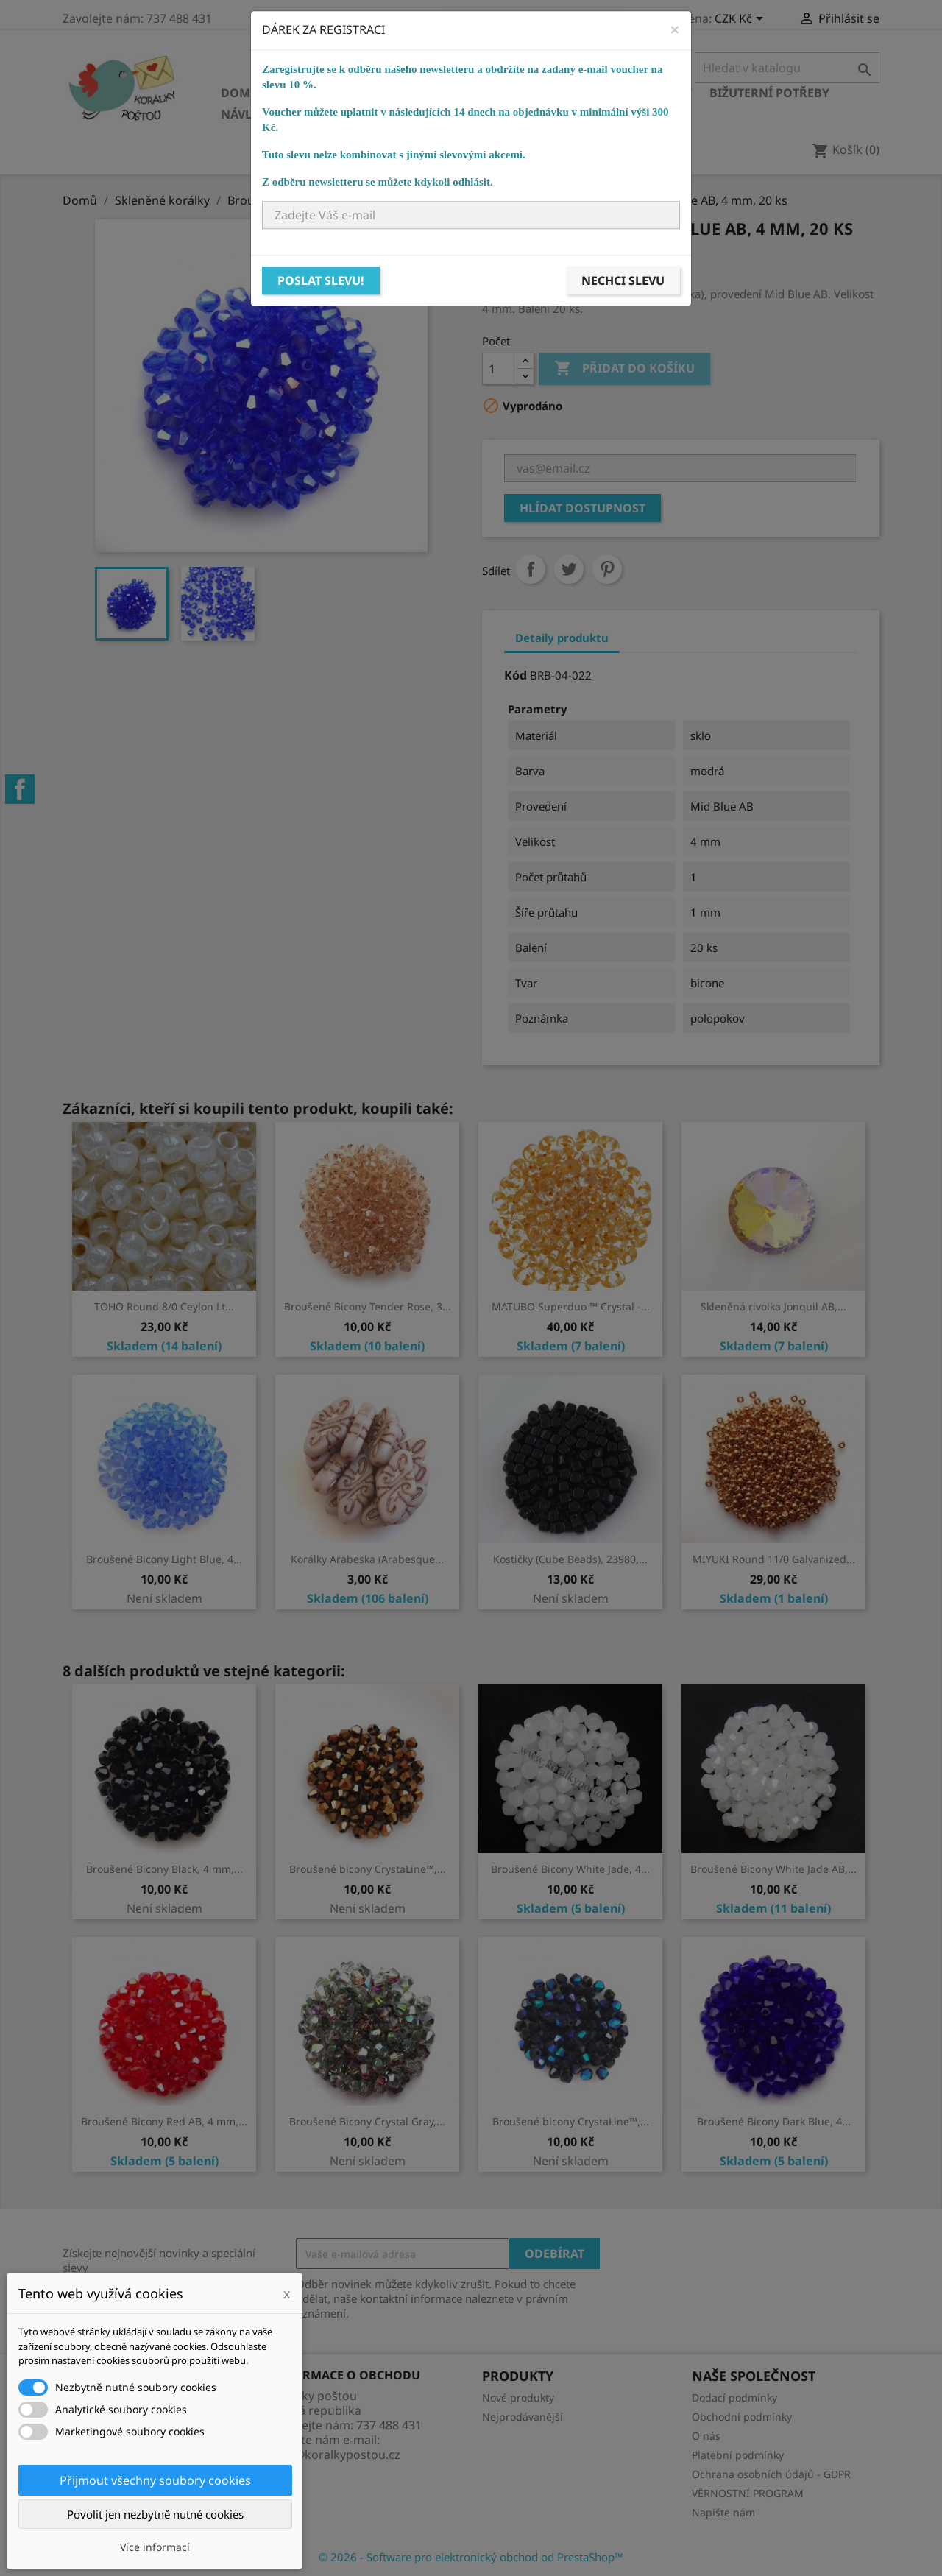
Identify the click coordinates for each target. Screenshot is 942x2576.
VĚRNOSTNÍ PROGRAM (748, 2493)
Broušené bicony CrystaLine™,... (367, 1869)
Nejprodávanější (522, 2417)
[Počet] (499, 369)
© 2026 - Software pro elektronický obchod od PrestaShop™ (471, 2556)
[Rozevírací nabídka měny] (741, 20)
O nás (706, 2436)
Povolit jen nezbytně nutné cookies (155, 2514)
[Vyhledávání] (787, 67)
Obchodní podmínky (742, 2417)
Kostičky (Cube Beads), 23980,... (570, 1559)
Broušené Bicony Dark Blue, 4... (774, 2121)
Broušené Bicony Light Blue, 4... (164, 1559)
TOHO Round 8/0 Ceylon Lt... (164, 1306)
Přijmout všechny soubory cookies (155, 2480)
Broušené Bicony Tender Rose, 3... (367, 1306)
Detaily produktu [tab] (562, 637)
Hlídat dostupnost (582, 508)
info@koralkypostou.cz (336, 2454)
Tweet (569, 569)
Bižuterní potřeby (769, 93)
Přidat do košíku (624, 368)
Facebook (20, 789)
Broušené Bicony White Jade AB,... (773, 1869)
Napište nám (723, 2512)
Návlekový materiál (287, 114)
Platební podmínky (738, 2455)
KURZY (457, 114)
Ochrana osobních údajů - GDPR (771, 2474)
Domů (240, 93)
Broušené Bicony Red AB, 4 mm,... (164, 2121)
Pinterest (607, 569)
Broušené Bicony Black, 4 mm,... (164, 1869)
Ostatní (395, 114)
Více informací (155, 2547)
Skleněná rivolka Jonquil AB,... (773, 1306)
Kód (515, 675)
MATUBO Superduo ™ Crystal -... (571, 1306)
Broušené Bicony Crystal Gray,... (367, 2121)
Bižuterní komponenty (616, 93)
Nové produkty (518, 2397)
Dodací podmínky (734, 2397)
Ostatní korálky (468, 93)
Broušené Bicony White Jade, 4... (570, 1869)
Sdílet (530, 569)
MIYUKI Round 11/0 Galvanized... (774, 1559)
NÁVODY (520, 114)
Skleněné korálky (336, 93)
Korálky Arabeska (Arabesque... (367, 1559)
